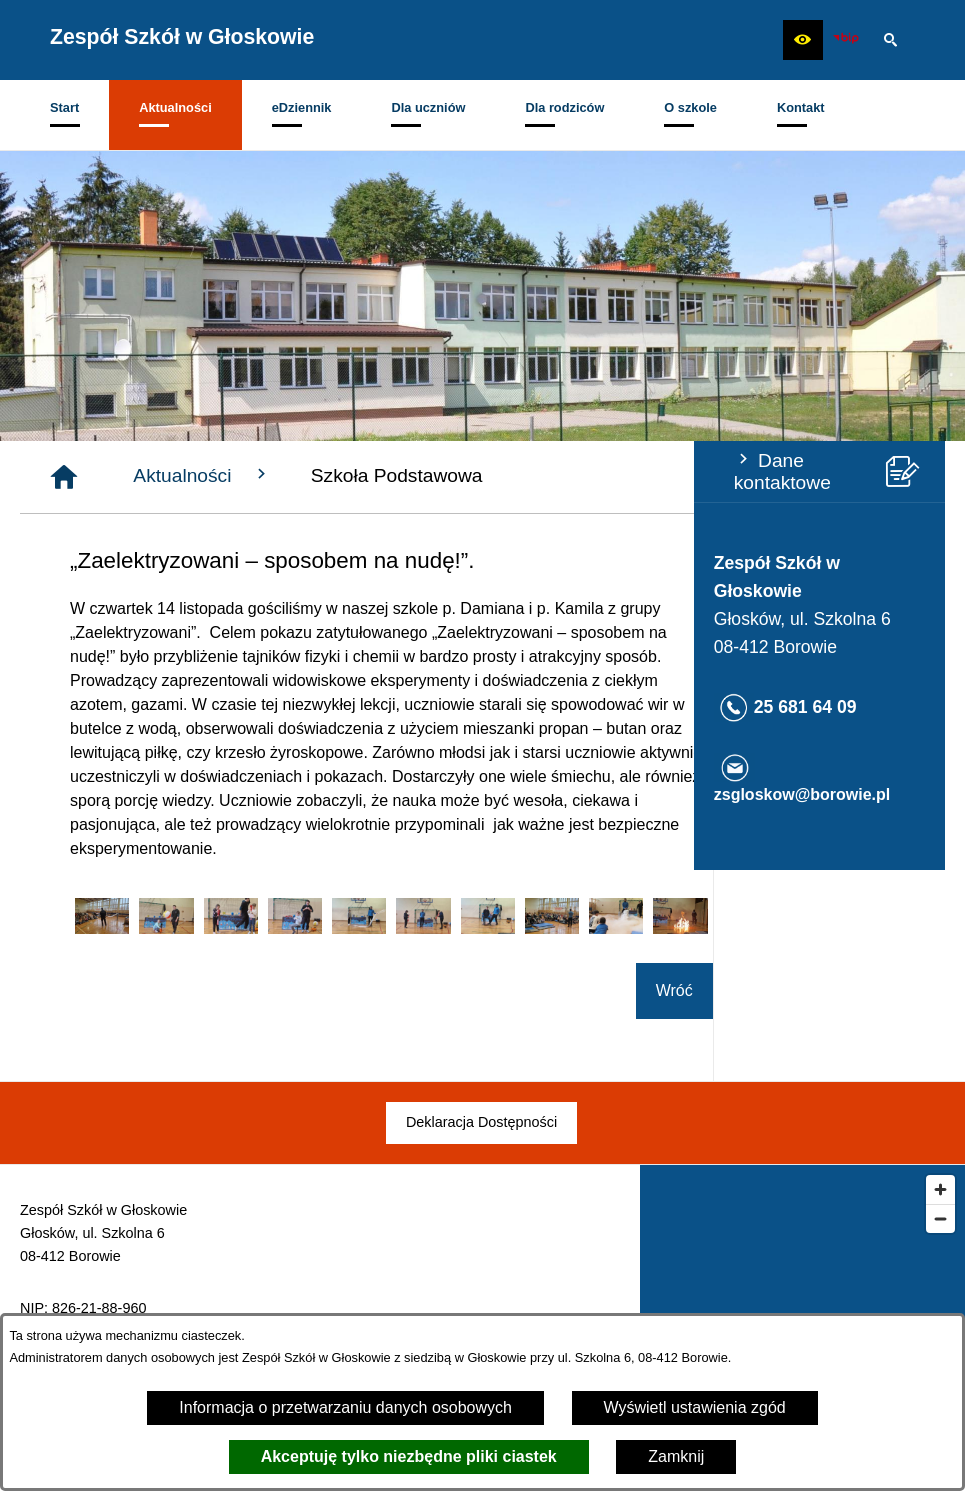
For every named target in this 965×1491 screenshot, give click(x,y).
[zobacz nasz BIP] (846, 40)
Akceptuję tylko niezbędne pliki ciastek (409, 1456)
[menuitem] (64, 115)
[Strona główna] (296, 477)
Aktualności (434, 475)
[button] (803, 40)
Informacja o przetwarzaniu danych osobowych (345, 1407)
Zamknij (676, 1456)
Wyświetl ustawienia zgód (695, 1407)
